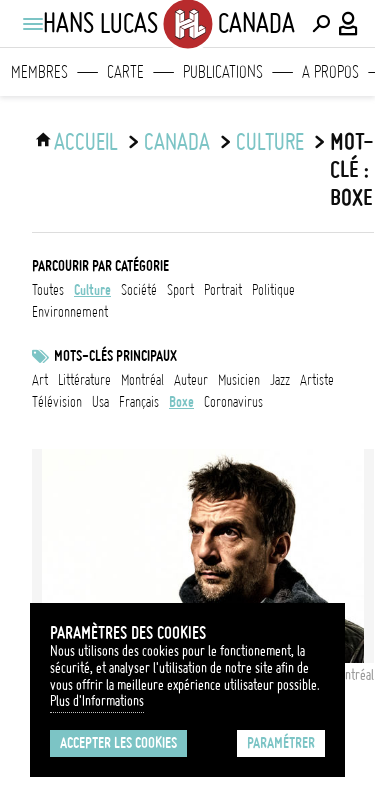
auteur (191, 380)
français (139, 402)
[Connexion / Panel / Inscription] (349, 24)
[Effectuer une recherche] (321, 24)
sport (180, 290)
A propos (330, 72)
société (139, 290)
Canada (177, 142)
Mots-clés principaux (115, 356)
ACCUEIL (86, 142)
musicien (239, 380)
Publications (223, 72)
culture (270, 142)
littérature (84, 380)
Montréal (142, 380)
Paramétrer (281, 743)
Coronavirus (233, 402)
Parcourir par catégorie (100, 266)
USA (100, 402)
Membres (39, 72)
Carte (125, 72)
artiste (317, 380)
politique (273, 290)
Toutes (48, 290)
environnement (70, 312)
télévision (57, 402)
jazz (280, 380)
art (40, 380)
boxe (181, 402)
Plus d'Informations (97, 701)
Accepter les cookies (118, 743)
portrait (223, 290)
